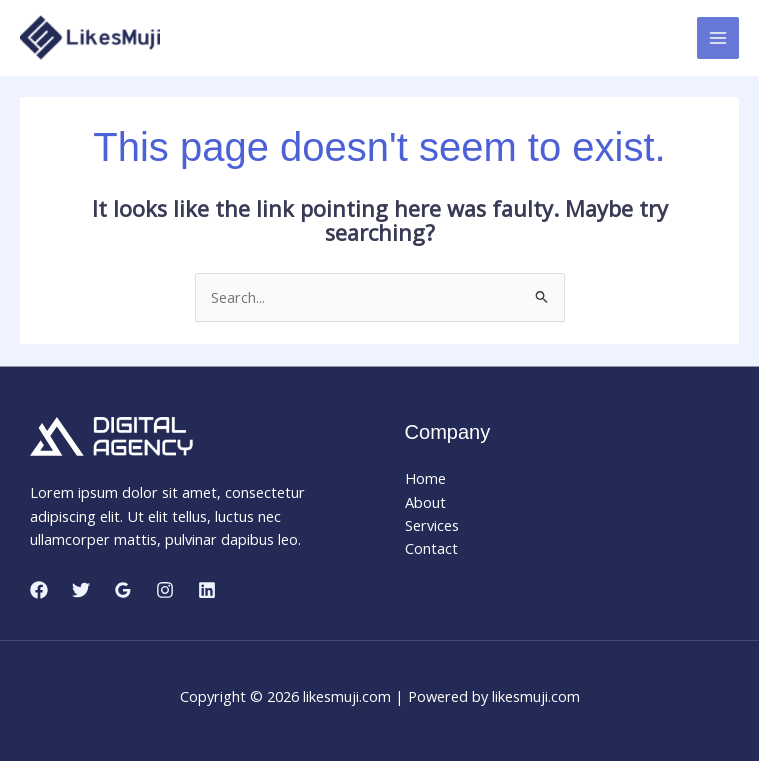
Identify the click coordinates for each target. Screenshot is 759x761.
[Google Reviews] (123, 590)
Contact (431, 548)
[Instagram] (165, 590)
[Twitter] (81, 590)
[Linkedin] (207, 590)
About (425, 502)
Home (425, 478)
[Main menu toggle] (718, 38)
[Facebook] (39, 590)
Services (432, 525)
